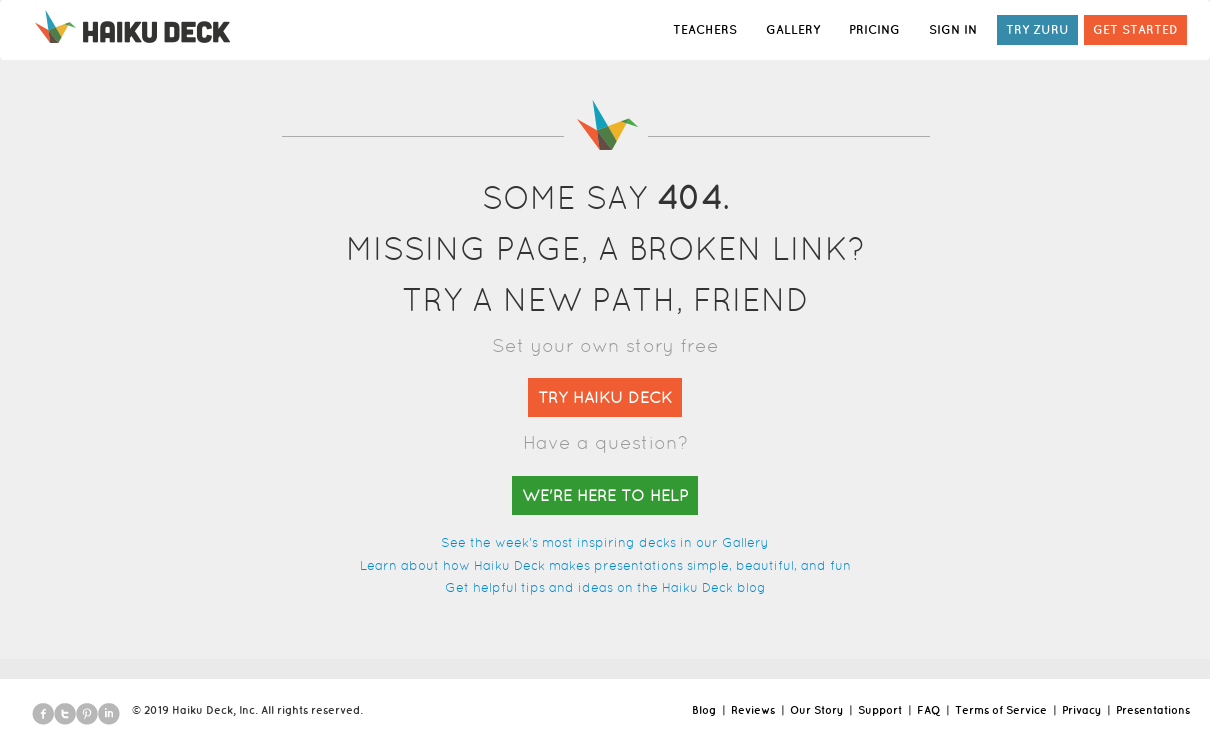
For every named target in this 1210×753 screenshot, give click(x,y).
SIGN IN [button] (953, 29)
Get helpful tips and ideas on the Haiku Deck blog (605, 587)
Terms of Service (1001, 710)
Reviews (753, 710)
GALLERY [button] (793, 29)
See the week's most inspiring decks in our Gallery (605, 542)
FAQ (928, 710)
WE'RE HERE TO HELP (605, 495)
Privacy (1081, 710)
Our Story (816, 710)
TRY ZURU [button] (1037, 29)
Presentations (1153, 710)
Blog (704, 710)
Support (880, 710)
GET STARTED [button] (1135, 29)
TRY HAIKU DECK (605, 397)
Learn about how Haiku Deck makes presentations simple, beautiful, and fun (605, 565)
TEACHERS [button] (705, 29)
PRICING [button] (874, 29)
